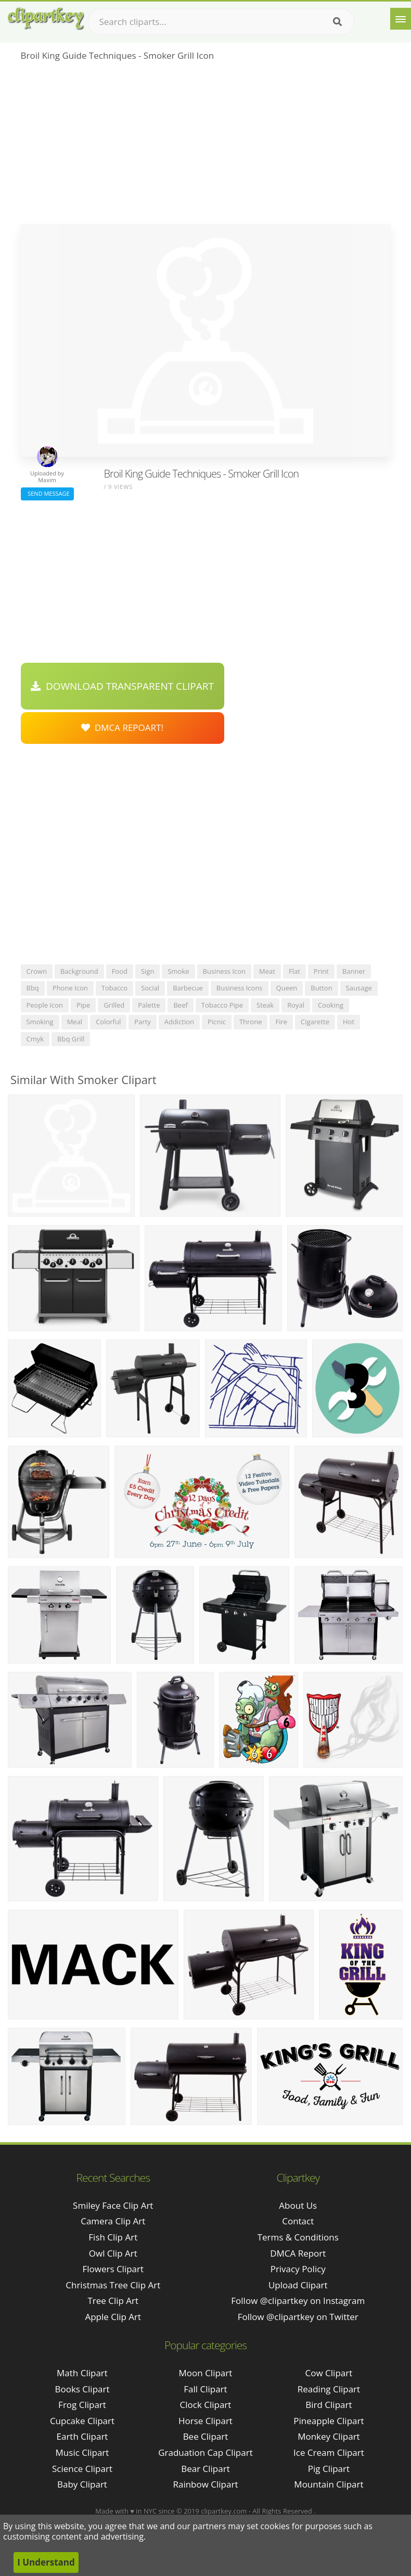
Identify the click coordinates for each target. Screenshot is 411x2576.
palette (149, 1005)
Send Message (47, 493)
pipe (83, 1005)
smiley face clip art (113, 2205)
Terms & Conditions (298, 2237)
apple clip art (113, 2317)
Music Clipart (82, 2452)
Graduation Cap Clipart (205, 2452)
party (142, 1021)
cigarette (315, 1021)
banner (353, 971)
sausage (359, 988)
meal (75, 1021)
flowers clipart (113, 2269)
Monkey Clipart (329, 2436)
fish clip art (112, 2237)
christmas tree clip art (113, 2285)
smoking (40, 1021)
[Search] (337, 22)
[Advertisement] (206, 146)
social (150, 988)
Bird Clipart (328, 2405)
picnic (217, 1021)
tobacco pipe (222, 1005)
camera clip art (113, 2221)
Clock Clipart (206, 2405)
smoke (178, 971)
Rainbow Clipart (205, 2484)
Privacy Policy (298, 2269)
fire (281, 1021)
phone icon (70, 988)
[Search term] (221, 21)
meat (267, 971)
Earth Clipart (82, 2436)
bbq (33, 988)
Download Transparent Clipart (122, 686)
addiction (179, 1021)
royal (295, 1005)
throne (250, 1021)
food (119, 971)
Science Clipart (82, 2469)
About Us (298, 2205)
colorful (108, 1021)
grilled (114, 1005)
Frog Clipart (82, 2405)
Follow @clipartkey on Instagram (298, 2301)
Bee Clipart (205, 2436)
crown (37, 971)
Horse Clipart (205, 2421)
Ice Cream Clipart (328, 2452)
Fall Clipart (205, 2389)
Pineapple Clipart (328, 2421)
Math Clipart (82, 2373)
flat (294, 971)
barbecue (188, 988)
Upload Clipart (298, 2285)
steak (265, 1005)
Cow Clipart (329, 2373)
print (321, 971)
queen (287, 988)
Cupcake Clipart (82, 2421)
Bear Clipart (205, 2469)
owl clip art (113, 2253)
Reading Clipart (329, 2389)
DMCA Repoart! (122, 727)
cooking (330, 1005)
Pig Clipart (329, 2469)
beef (180, 1005)
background (79, 971)
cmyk (35, 1039)
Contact (298, 2221)
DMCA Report (298, 2253)
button (321, 988)
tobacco (114, 988)
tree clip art (112, 2301)
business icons (239, 988)
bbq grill (70, 1039)
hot (348, 1021)
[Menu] (400, 19)
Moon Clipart (206, 2373)
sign (147, 971)
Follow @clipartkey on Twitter (298, 2317)
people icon (45, 1005)
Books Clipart (82, 2389)
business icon (224, 971)
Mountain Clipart (328, 2484)
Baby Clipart (82, 2484)
